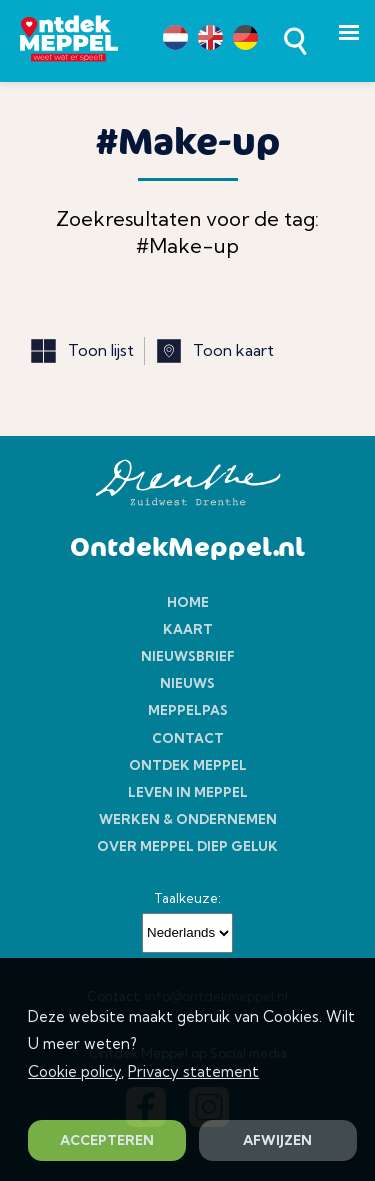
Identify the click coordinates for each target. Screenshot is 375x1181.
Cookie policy (74, 1071)
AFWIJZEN (277, 1140)
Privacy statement (193, 1071)
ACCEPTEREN (107, 1140)
